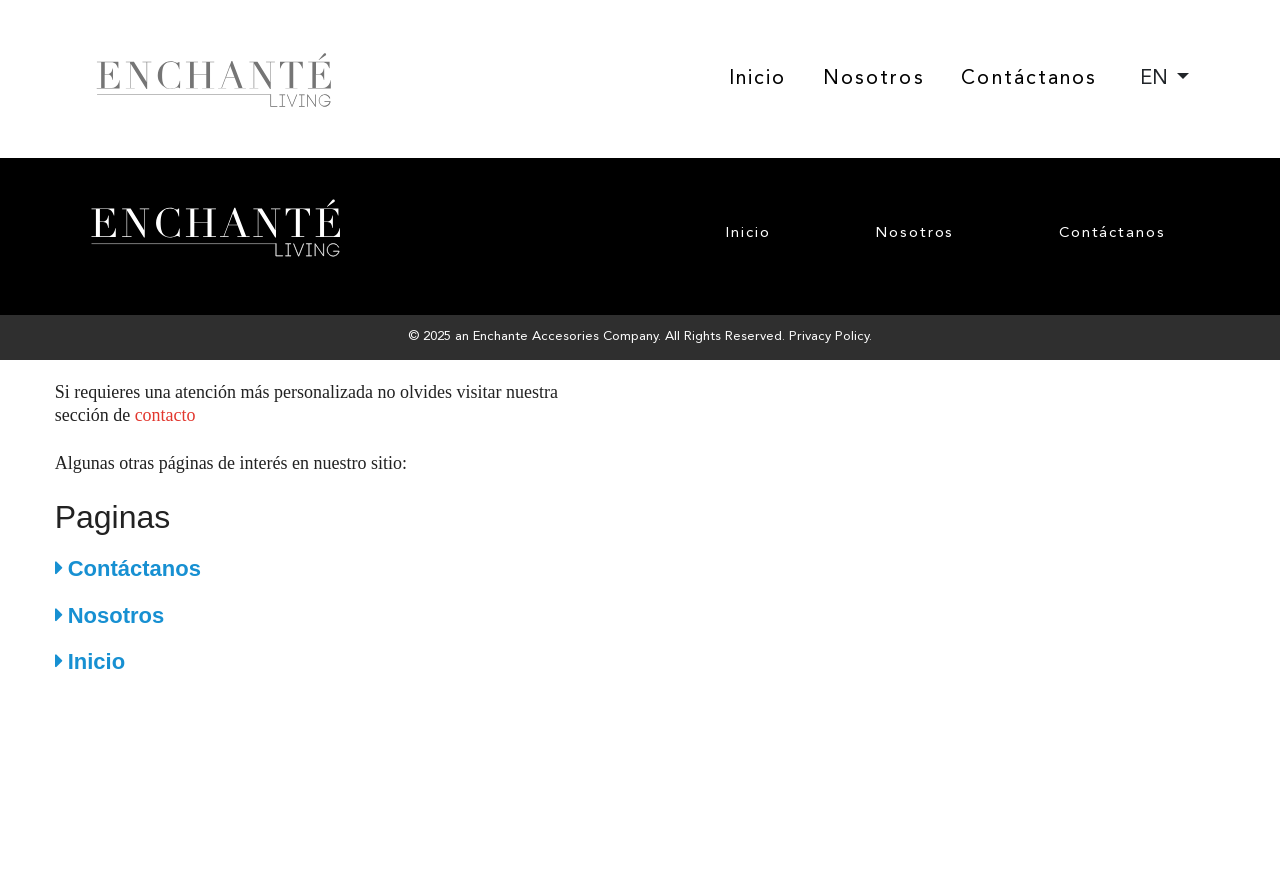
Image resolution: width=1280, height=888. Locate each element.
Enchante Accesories (536, 336)
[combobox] (1164, 79)
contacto (165, 415)
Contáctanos (1029, 79)
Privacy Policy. (830, 336)
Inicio (758, 79)
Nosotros (874, 79)
